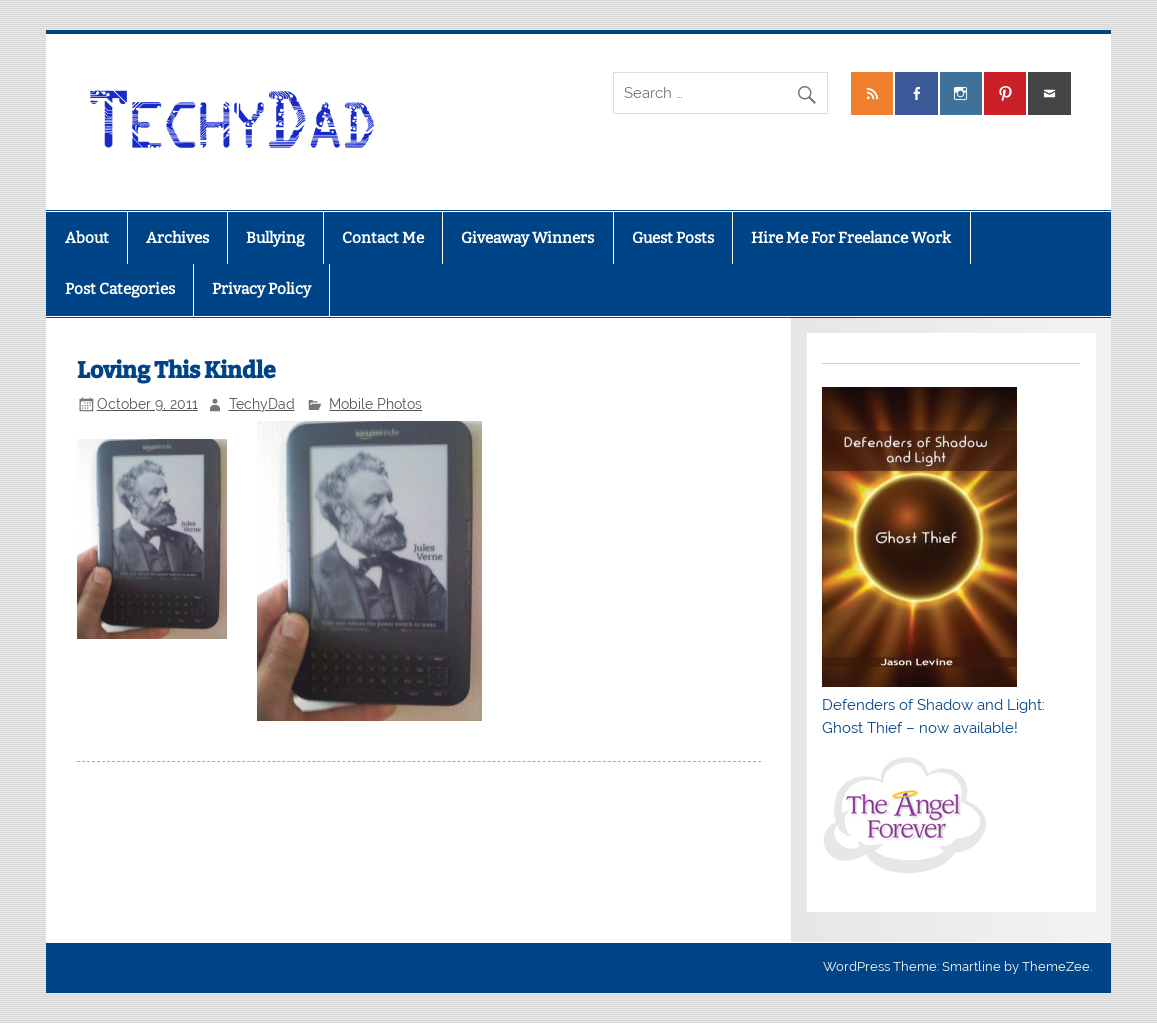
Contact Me (383, 238)
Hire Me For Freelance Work (851, 238)
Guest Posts (673, 238)
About (87, 238)
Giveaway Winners (527, 238)
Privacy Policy (261, 289)
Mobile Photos (375, 404)
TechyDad (262, 404)
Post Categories (120, 289)
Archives (177, 238)
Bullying (275, 238)
